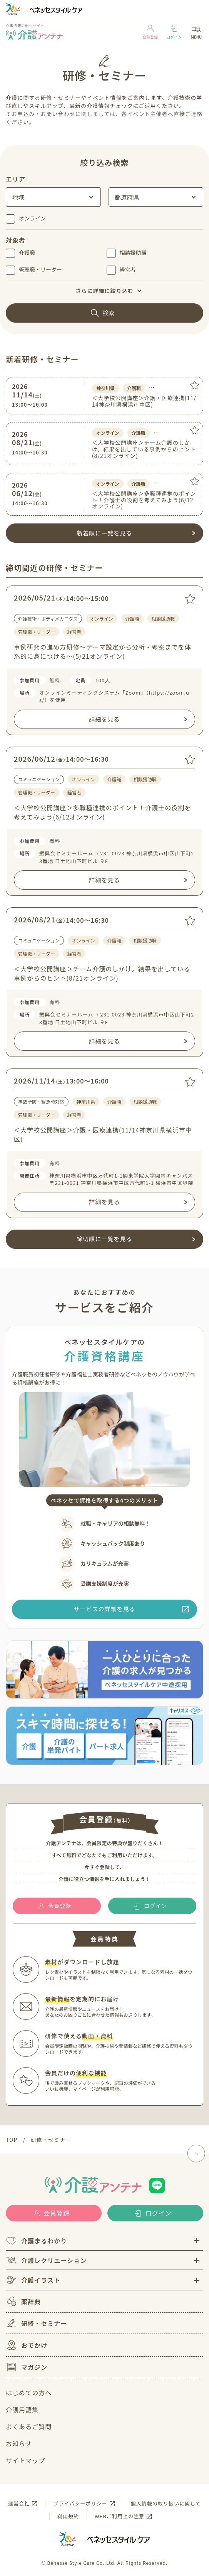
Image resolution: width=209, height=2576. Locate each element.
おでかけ (26, 2345)
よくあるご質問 (29, 2426)
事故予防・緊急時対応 (41, 1101)
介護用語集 (22, 2409)
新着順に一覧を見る (104, 533)
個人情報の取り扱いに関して (166, 2503)
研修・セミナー (36, 2323)
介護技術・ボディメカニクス (48, 618)
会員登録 (150, 32)
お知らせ (19, 2443)
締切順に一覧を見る (104, 1239)
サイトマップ (25, 2460)
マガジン (26, 2367)
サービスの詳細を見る (104, 1609)
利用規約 (68, 2516)
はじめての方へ (29, 2392)
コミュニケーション (39, 779)
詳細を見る (104, 719)
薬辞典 (23, 2301)
